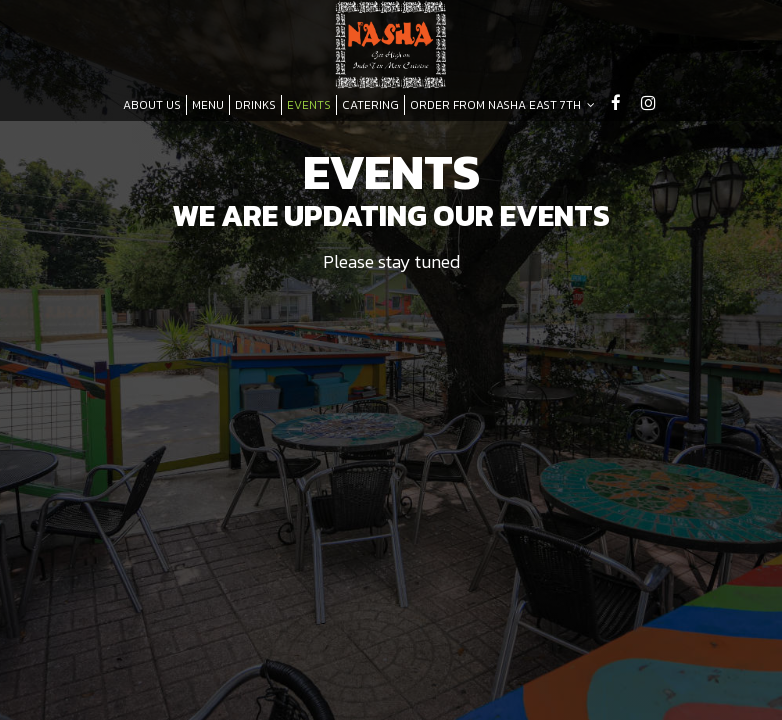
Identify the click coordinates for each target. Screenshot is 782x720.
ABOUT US (152, 105)
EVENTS (309, 105)
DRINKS (255, 105)
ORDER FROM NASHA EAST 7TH (502, 105)
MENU (208, 105)
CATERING (370, 105)
